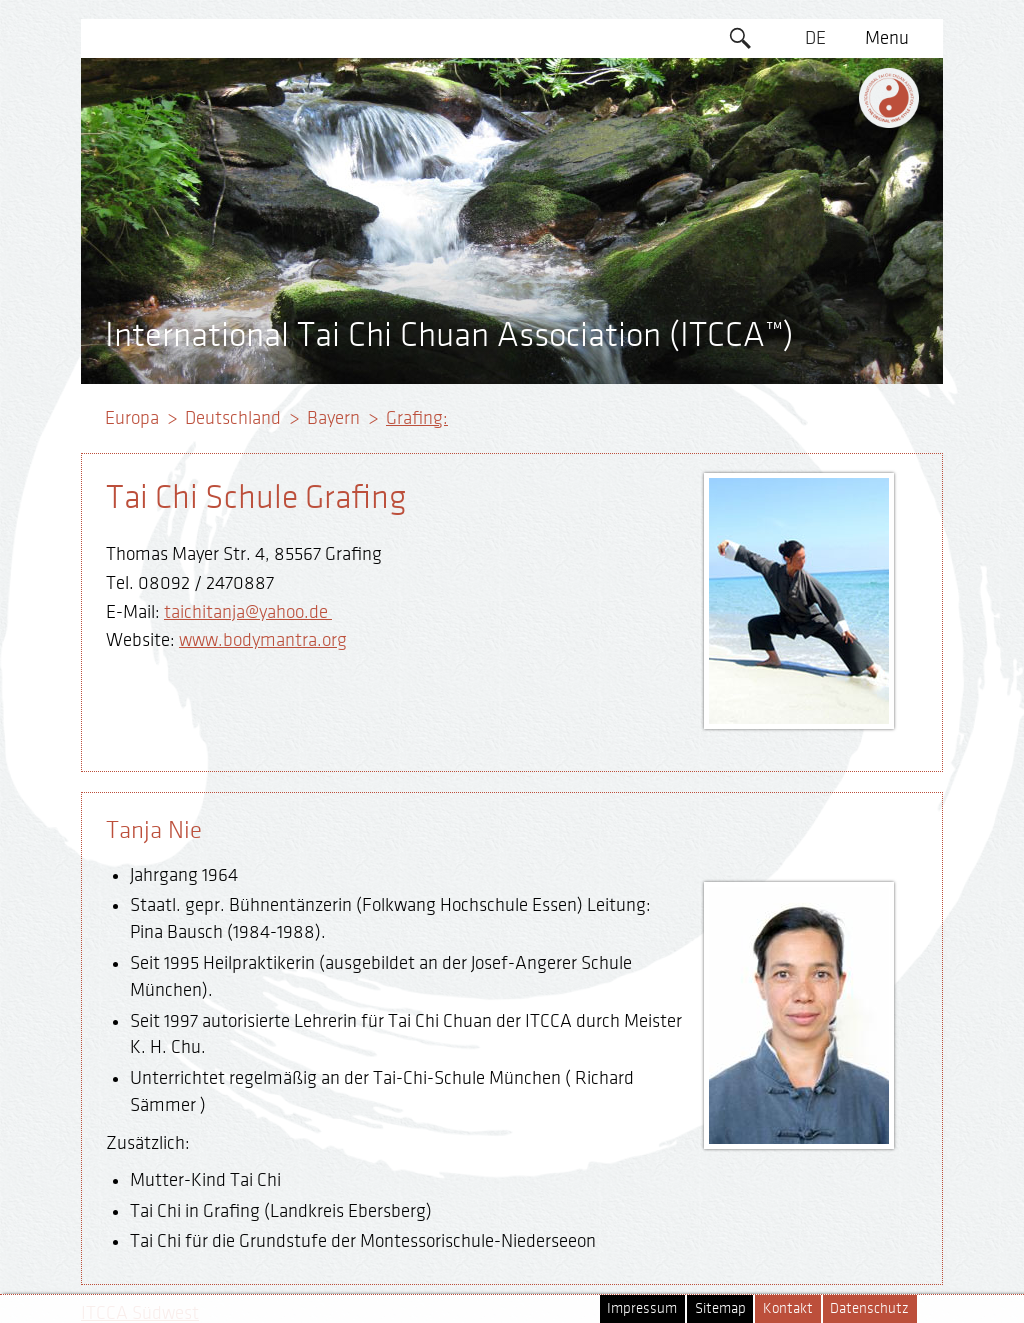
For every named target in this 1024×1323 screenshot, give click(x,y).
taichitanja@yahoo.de (248, 612)
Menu (887, 38)
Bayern (333, 418)
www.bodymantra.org (263, 640)
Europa (132, 418)
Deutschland (233, 418)
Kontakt (788, 1308)
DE (815, 38)
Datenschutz (869, 1308)
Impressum (642, 1308)
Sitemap (720, 1308)
